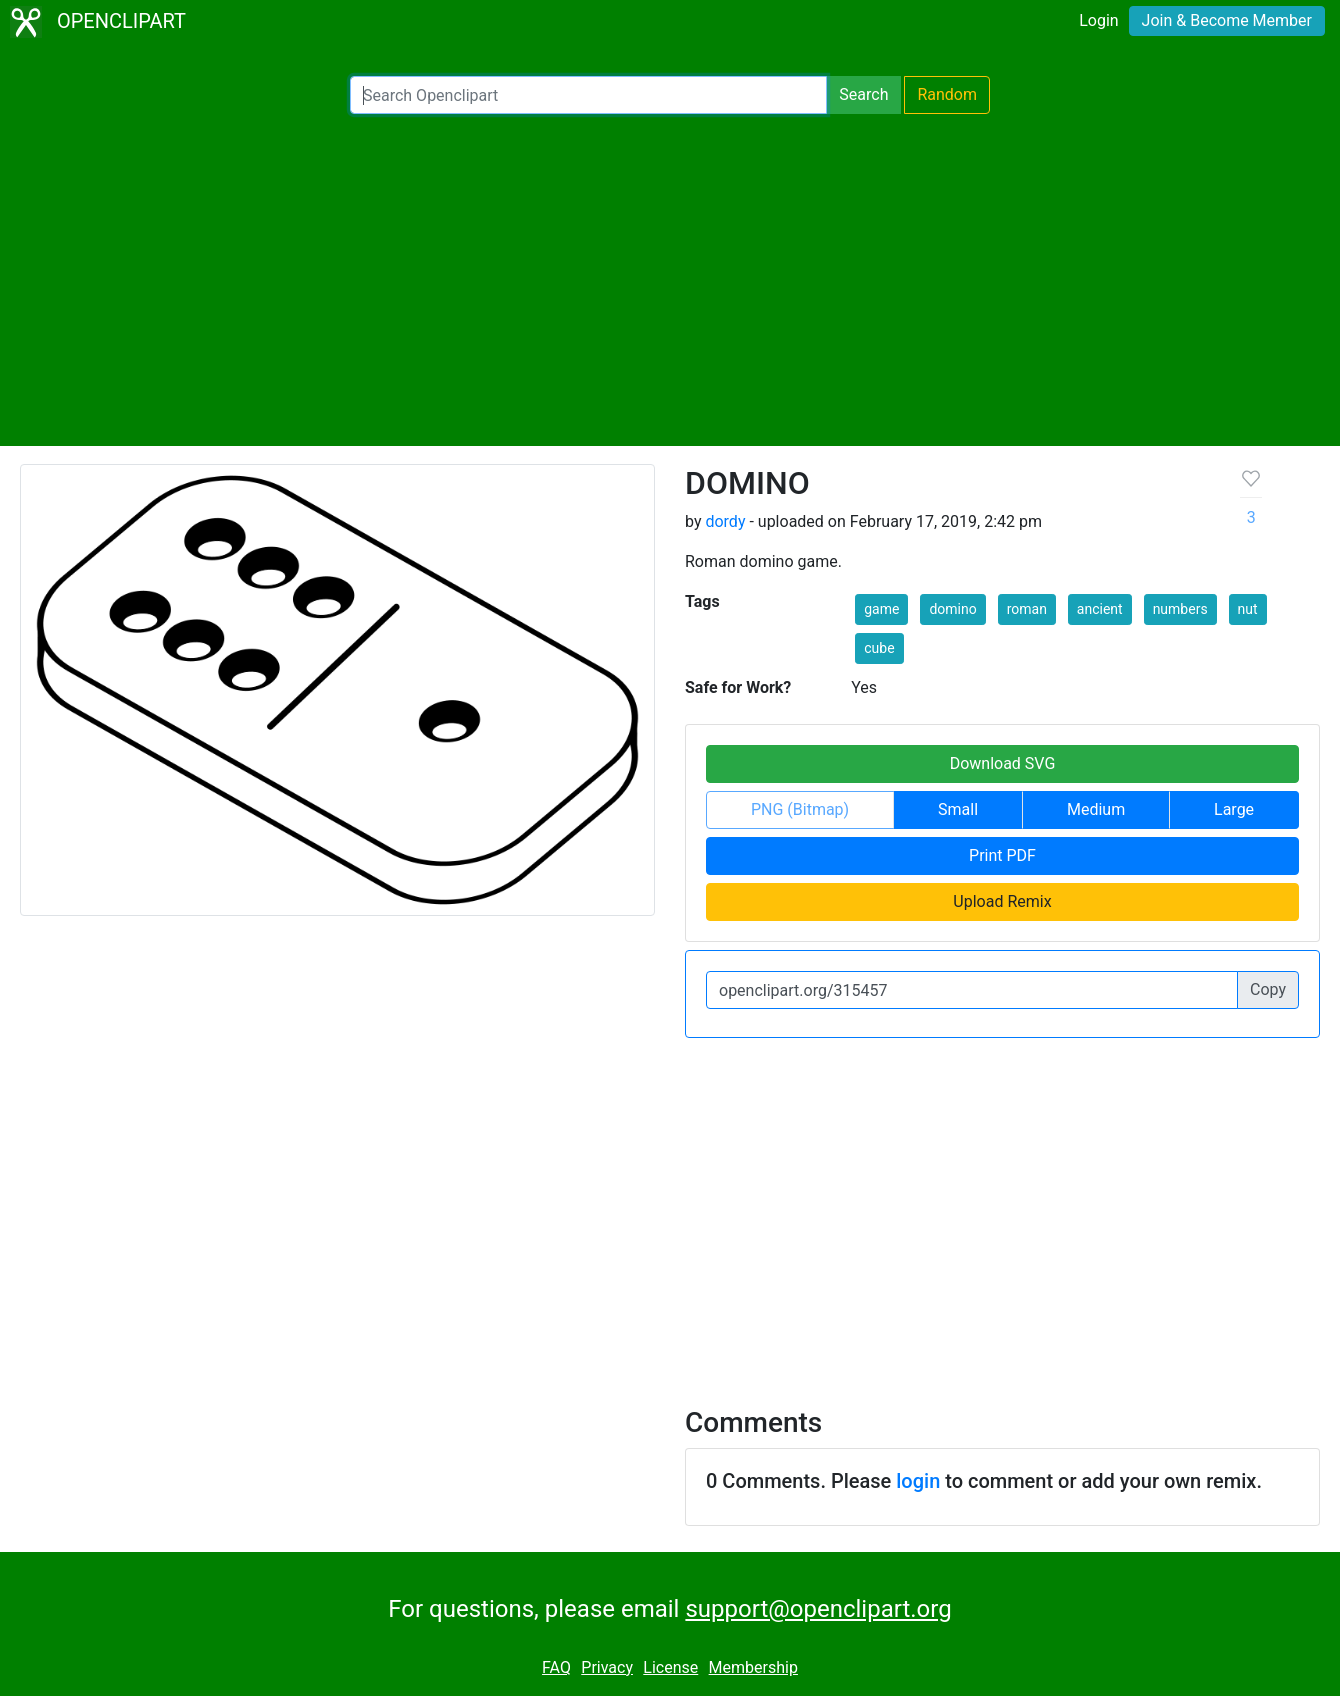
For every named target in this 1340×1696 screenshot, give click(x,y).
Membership (753, 1667)
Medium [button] (1096, 809)
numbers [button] (1180, 609)
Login (1098, 20)
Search (863, 94)
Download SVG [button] (1003, 763)
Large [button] (1234, 809)
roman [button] (1027, 609)
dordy (725, 521)
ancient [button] (1100, 609)
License (670, 1667)
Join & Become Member (1227, 20)
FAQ (556, 1667)
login (918, 1481)
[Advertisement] (670, 280)
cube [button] (879, 648)
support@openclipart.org (818, 1609)
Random (947, 94)
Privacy (607, 1667)
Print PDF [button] (1002, 855)
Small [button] (958, 809)
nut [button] (1248, 609)
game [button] (881, 609)
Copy (1268, 989)
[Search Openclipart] (588, 95)
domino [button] (952, 609)
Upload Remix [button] (1002, 901)
